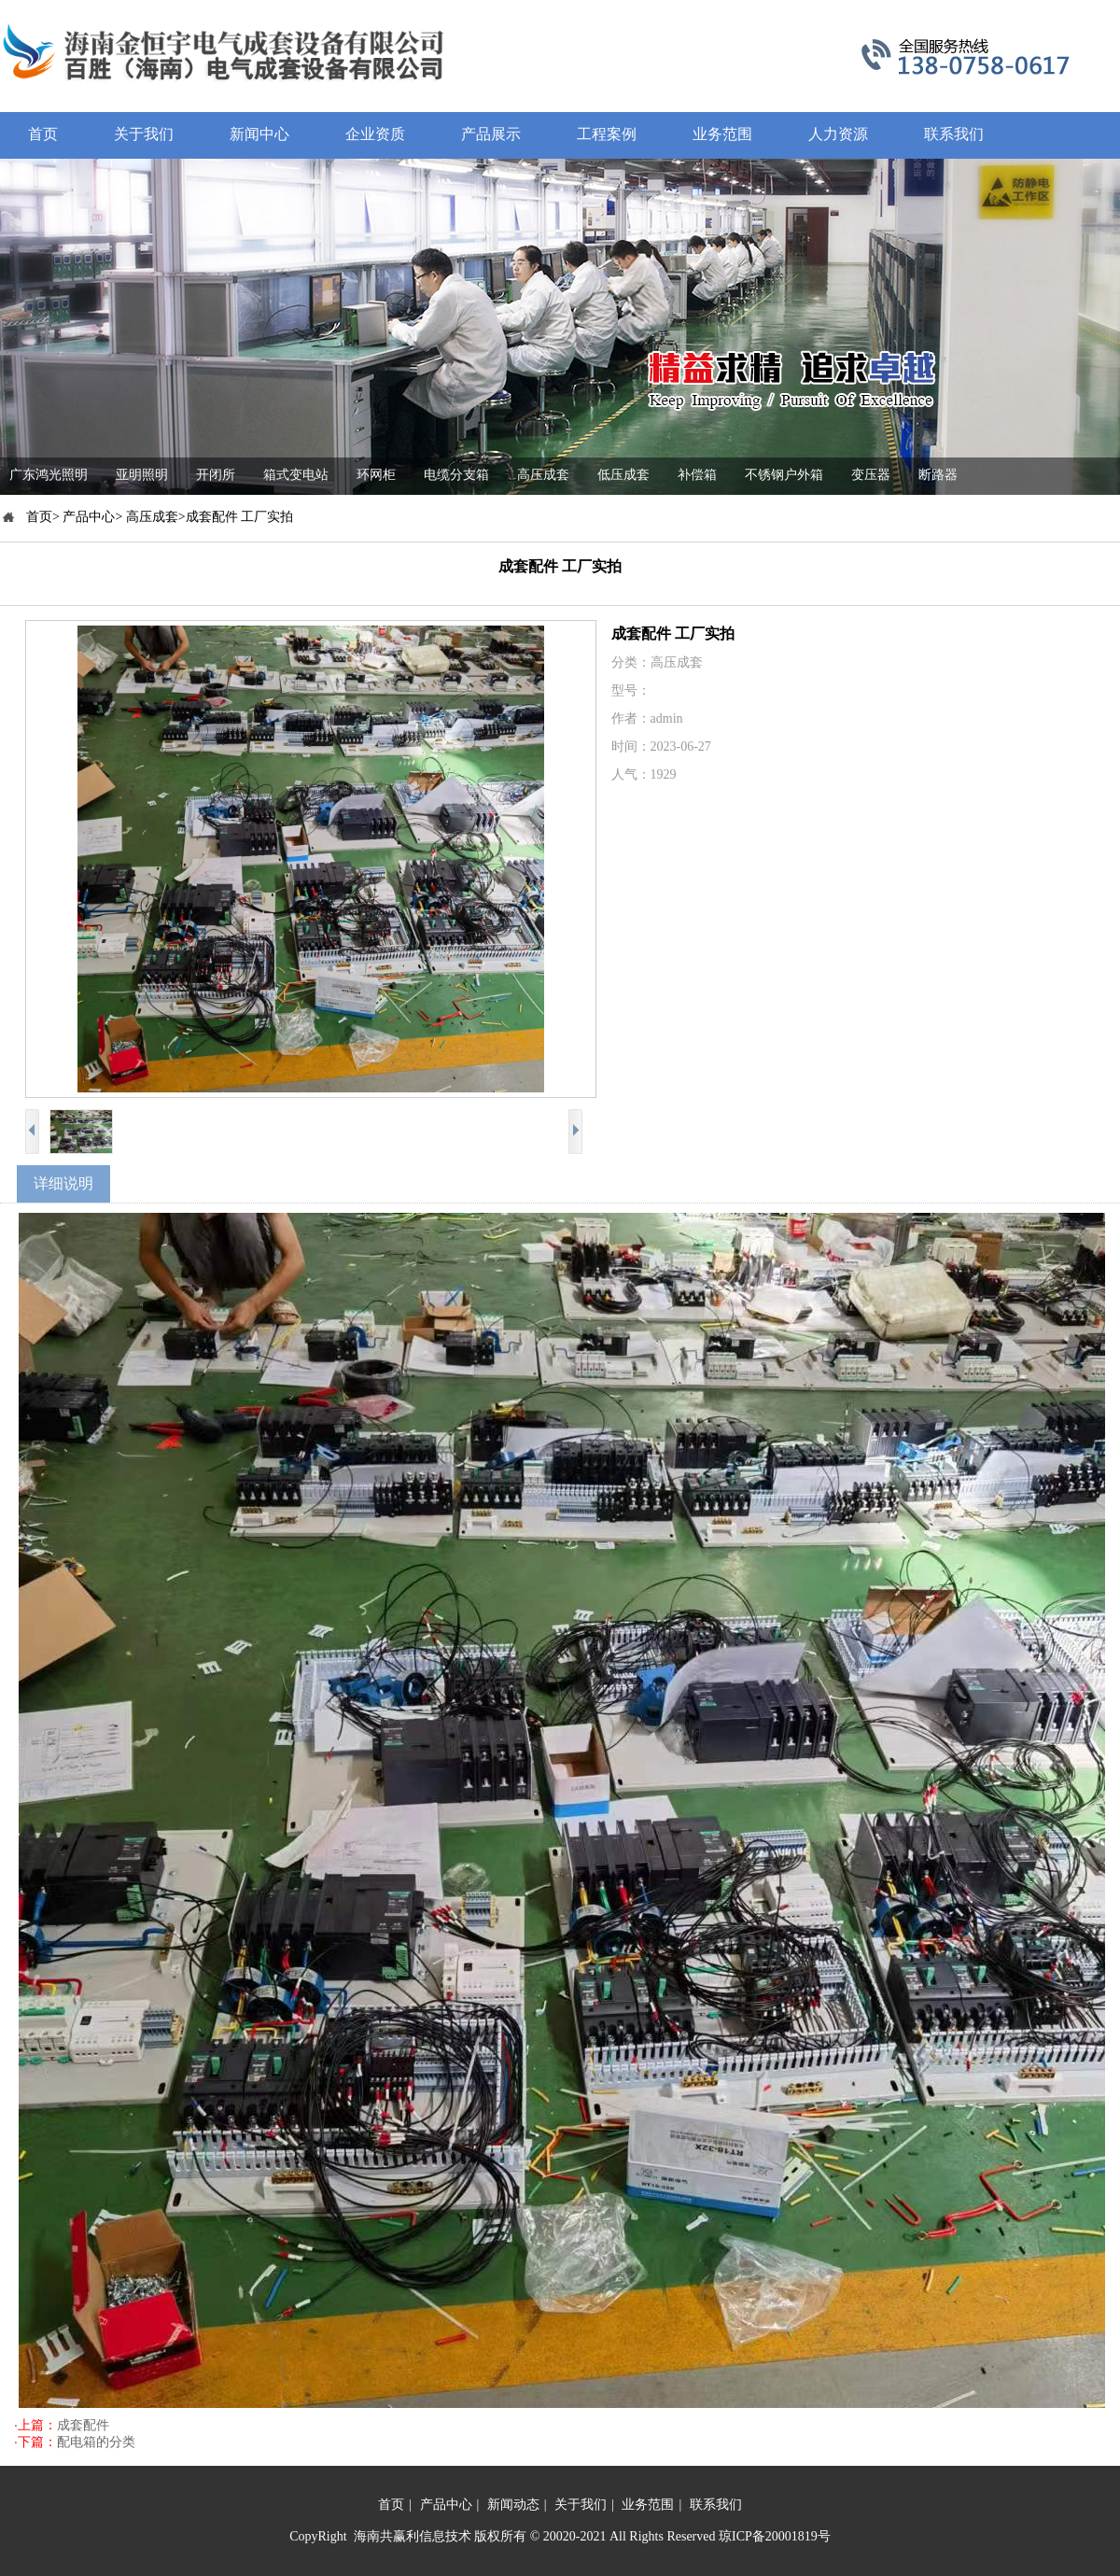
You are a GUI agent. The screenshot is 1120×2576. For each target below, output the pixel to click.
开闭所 (215, 475)
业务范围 (648, 2505)
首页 (391, 2505)
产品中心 (446, 2505)
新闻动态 (513, 2505)
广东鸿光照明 (48, 475)
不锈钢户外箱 (784, 475)
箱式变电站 (296, 475)
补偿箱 (697, 475)
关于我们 (580, 2505)
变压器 (870, 475)
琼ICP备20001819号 (775, 2536)
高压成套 (543, 475)
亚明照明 (142, 475)
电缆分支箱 (456, 475)
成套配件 (83, 2425)
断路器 (938, 475)
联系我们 (716, 2505)
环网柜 (376, 475)
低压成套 (623, 475)
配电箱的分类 (96, 2442)
